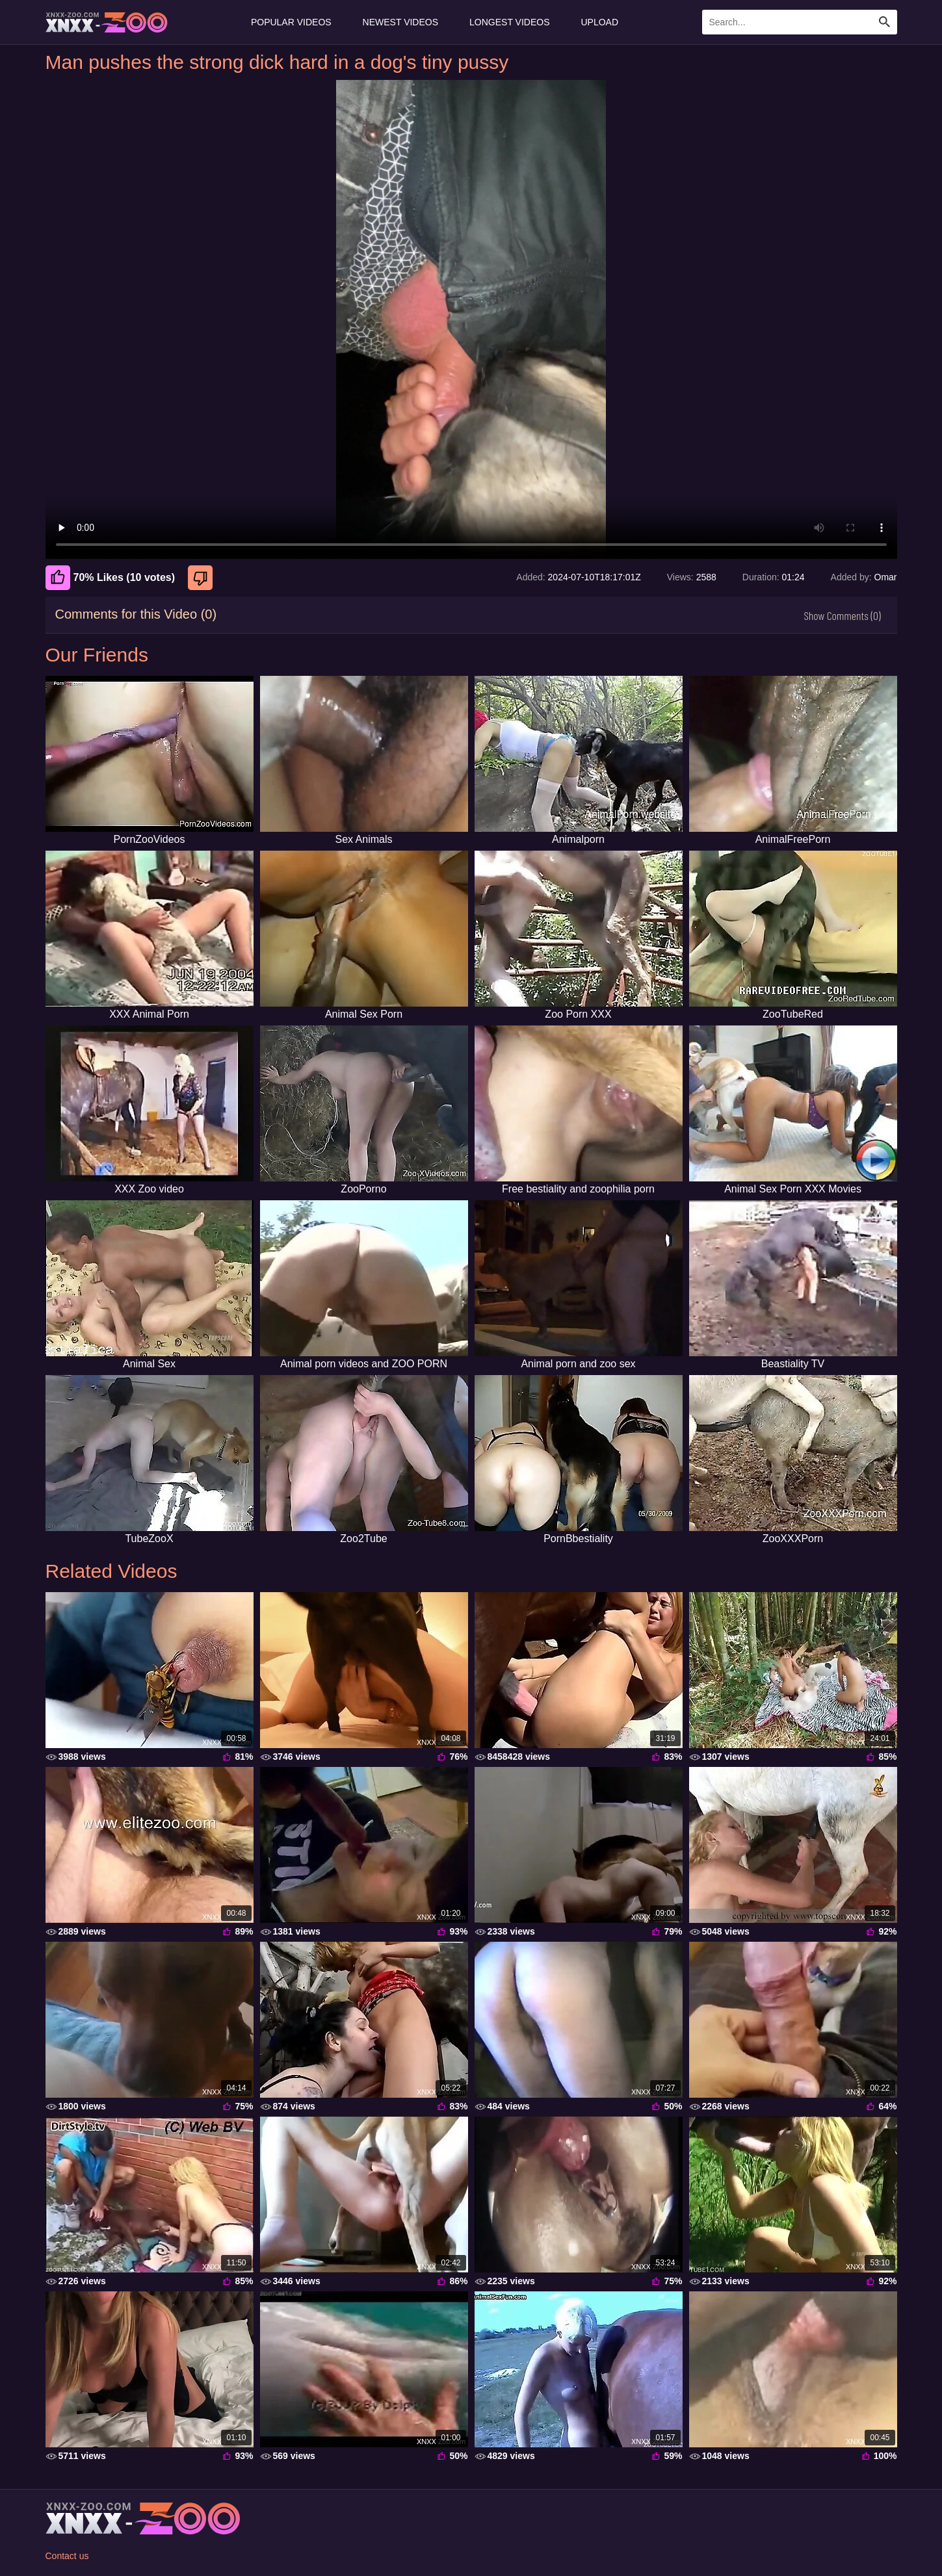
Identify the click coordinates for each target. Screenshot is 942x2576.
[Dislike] (202, 577)
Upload (600, 22)
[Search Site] (884, 22)
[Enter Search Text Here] (799, 22)
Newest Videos (400, 22)
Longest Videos (509, 22)
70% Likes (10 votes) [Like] (111, 577)
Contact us (67, 2556)
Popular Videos (291, 22)
